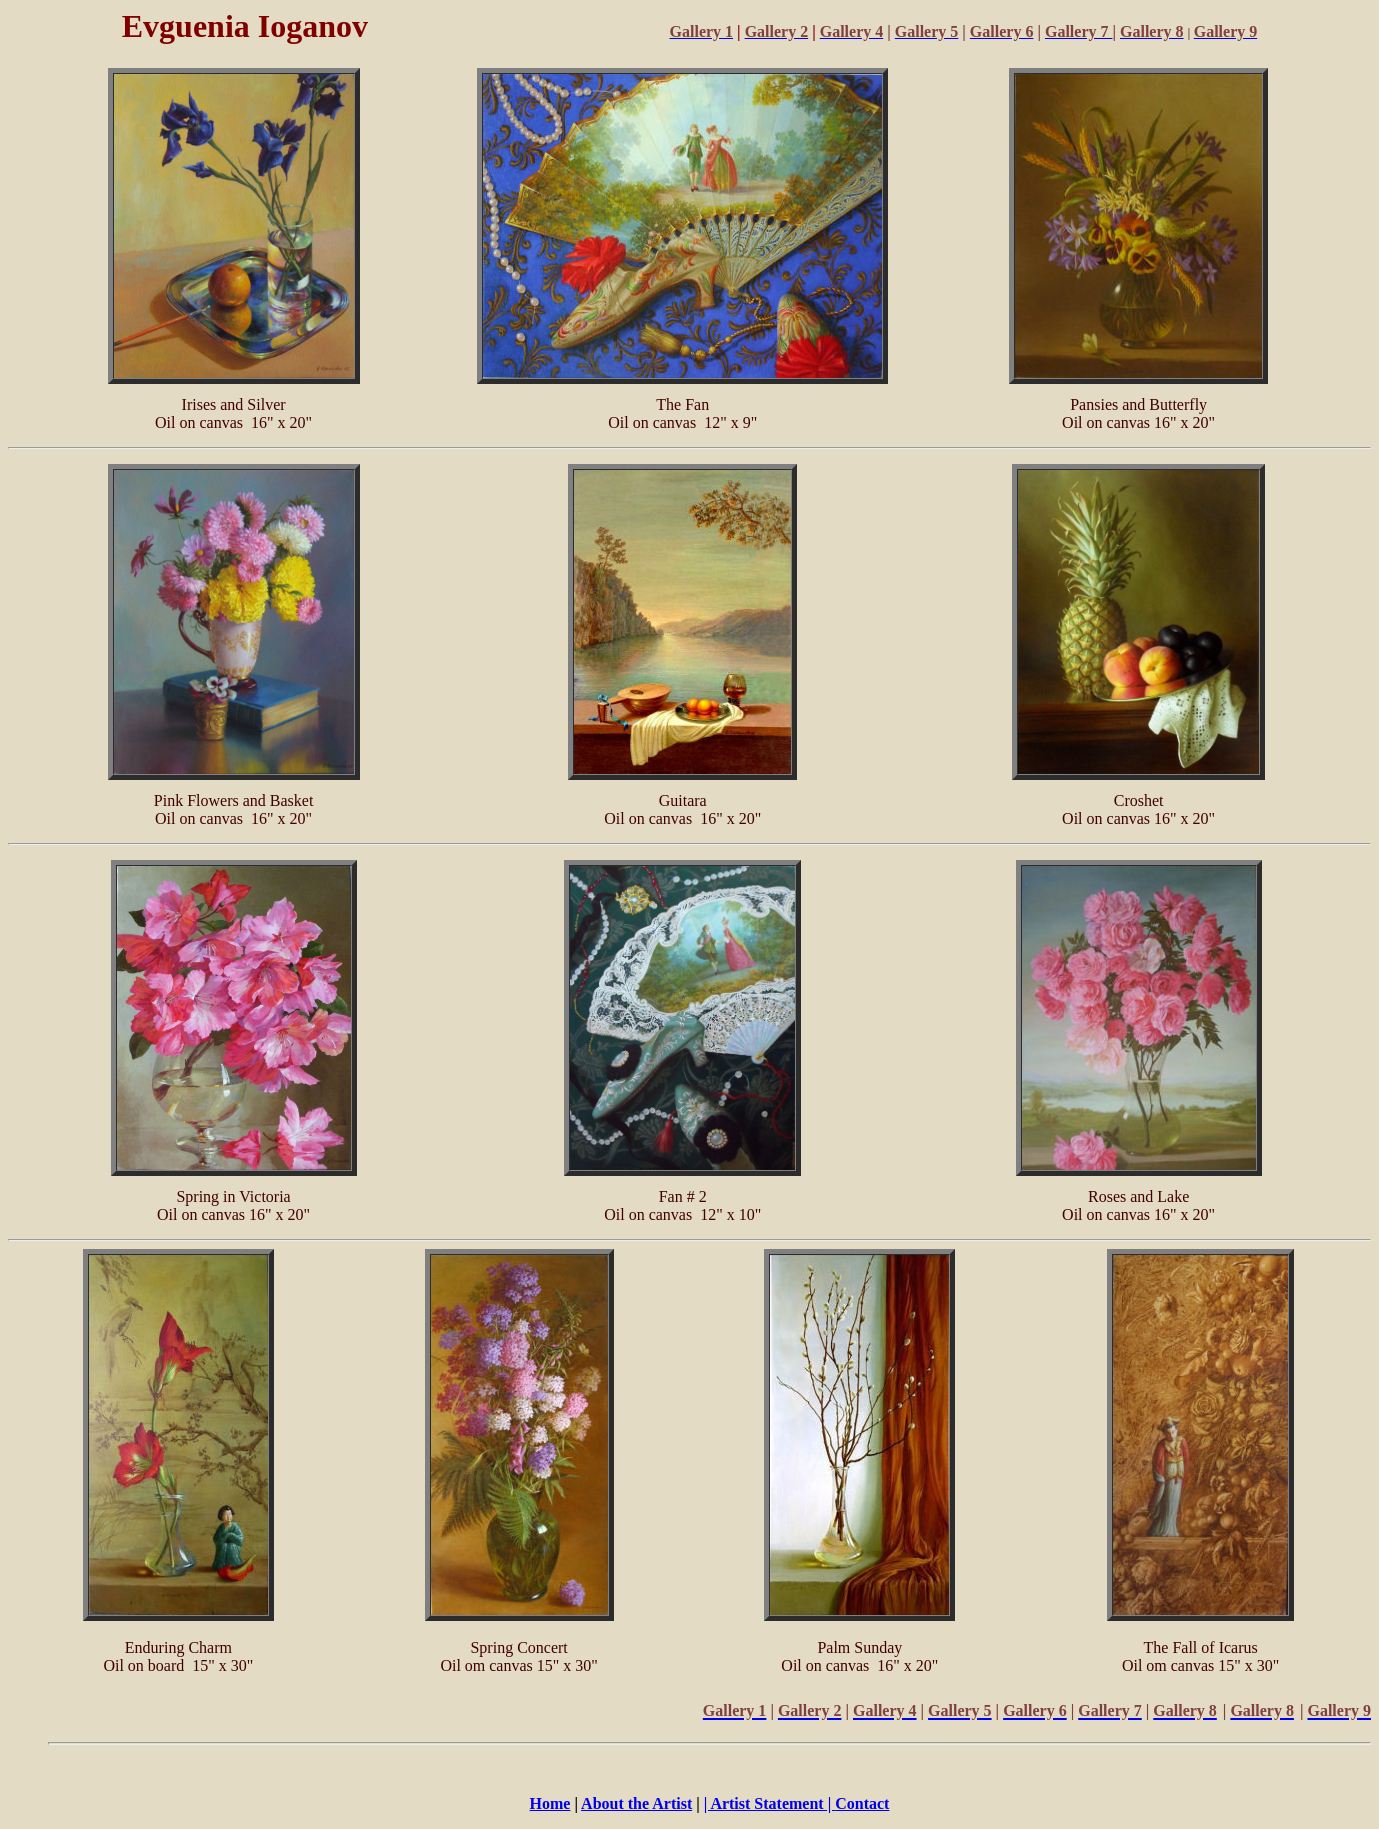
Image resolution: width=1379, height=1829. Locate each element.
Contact (862, 1803)
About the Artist (636, 1803)
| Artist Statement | (769, 1803)
